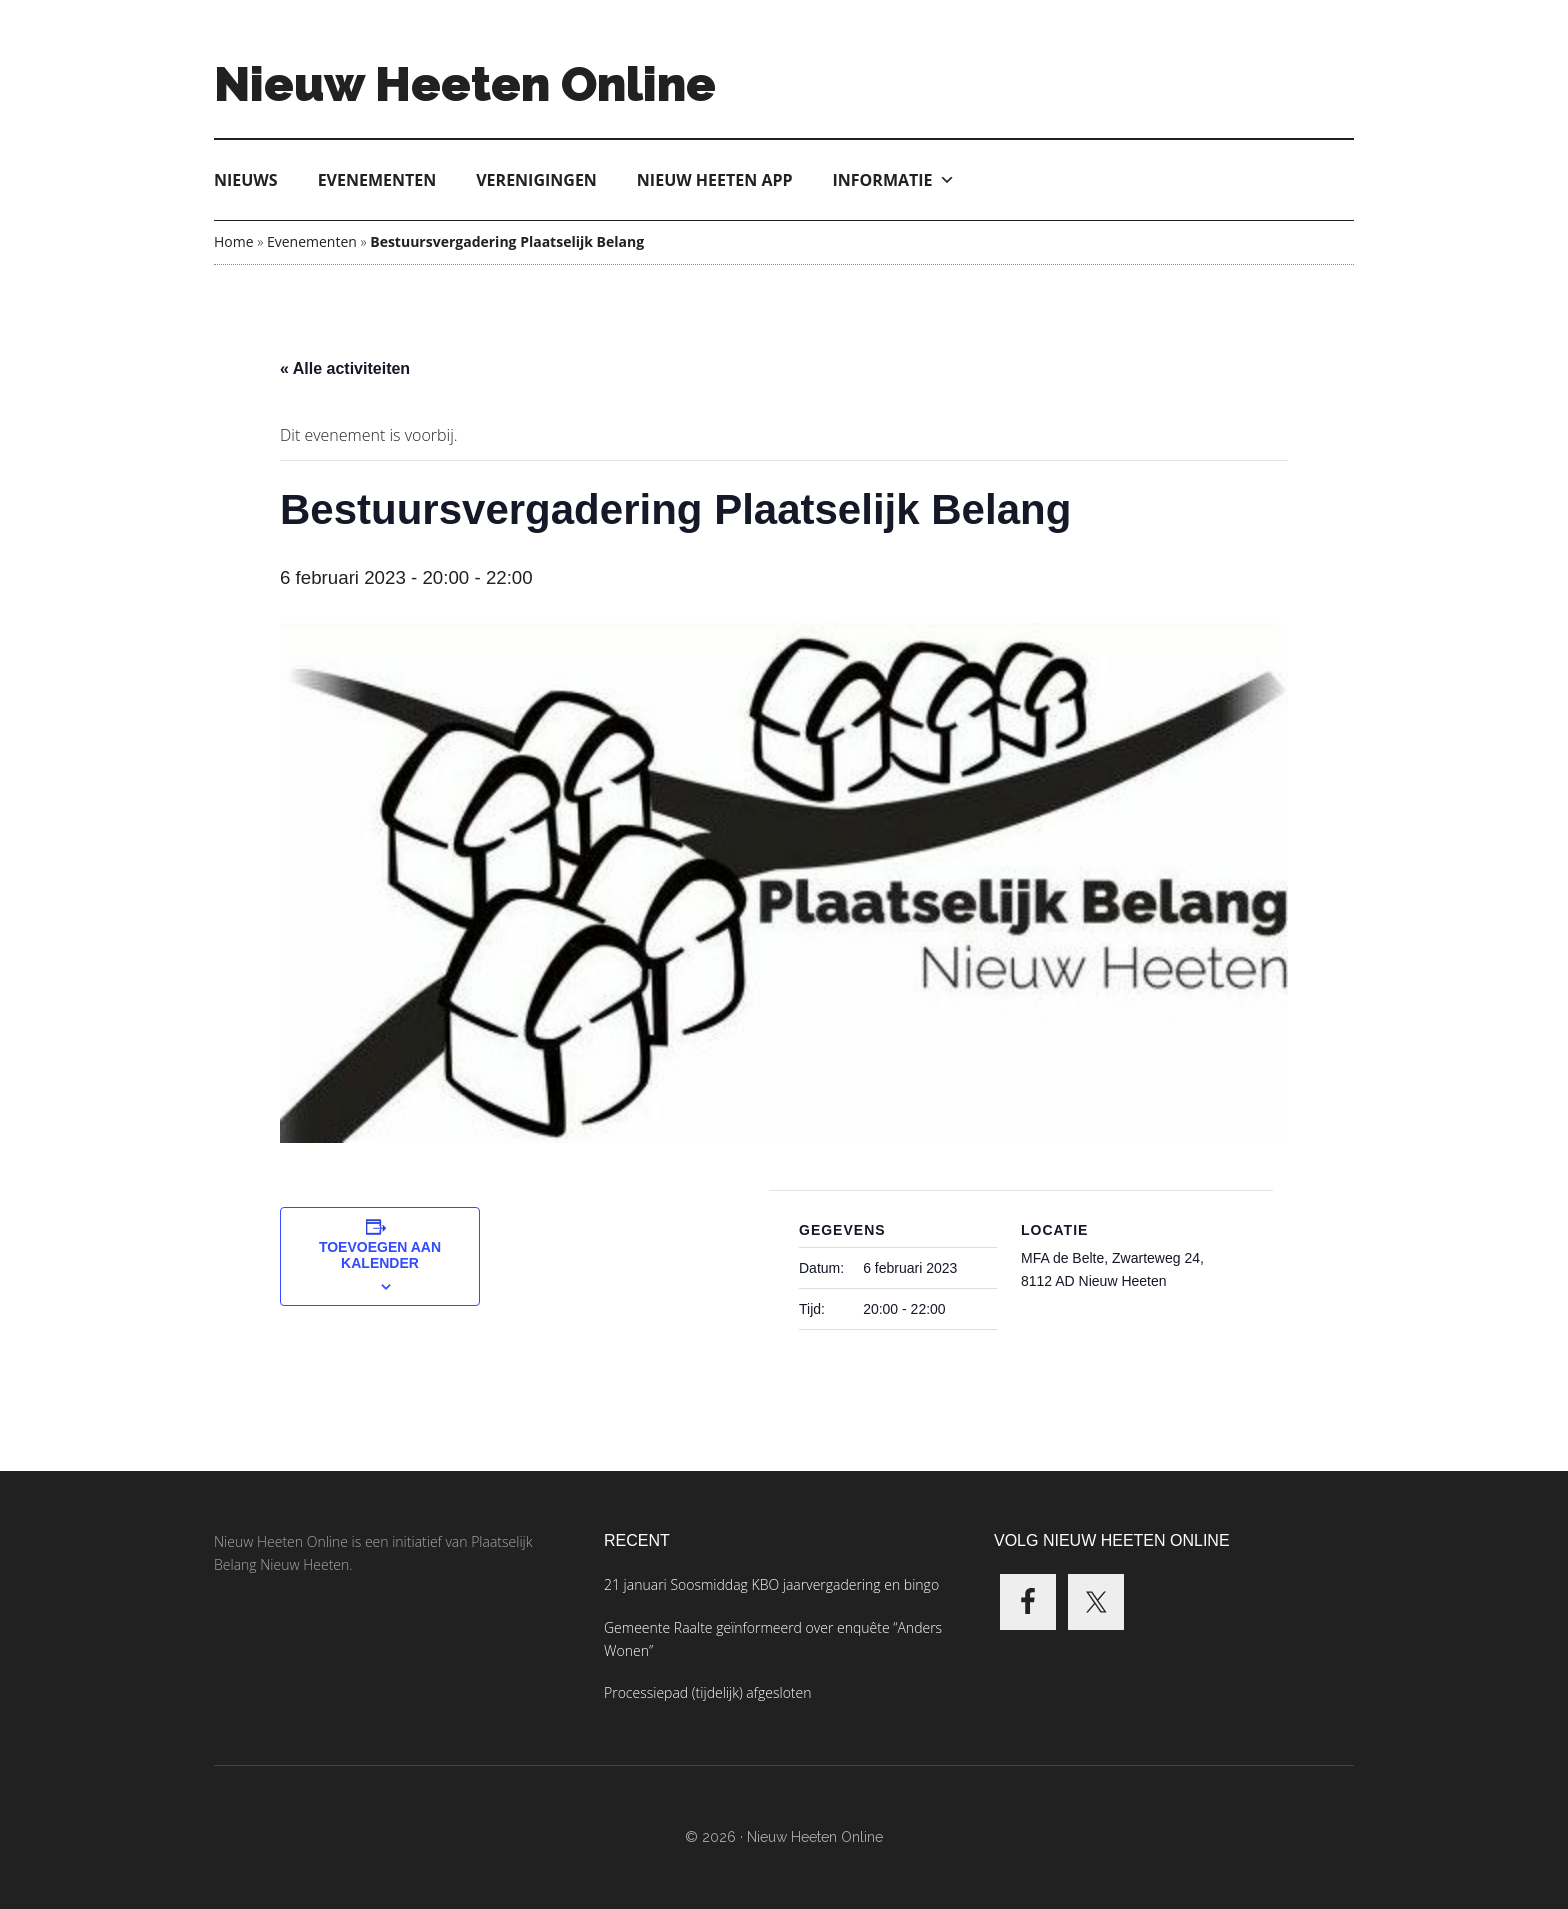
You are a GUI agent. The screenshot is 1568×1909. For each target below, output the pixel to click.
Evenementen (377, 180)
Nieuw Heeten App (715, 180)
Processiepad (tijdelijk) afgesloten (707, 1692)
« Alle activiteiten (345, 368)
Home (234, 241)
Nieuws (246, 180)
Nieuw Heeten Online (465, 84)
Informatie (894, 180)
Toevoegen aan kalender (380, 1255)
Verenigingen (536, 180)
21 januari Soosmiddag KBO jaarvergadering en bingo (771, 1584)
